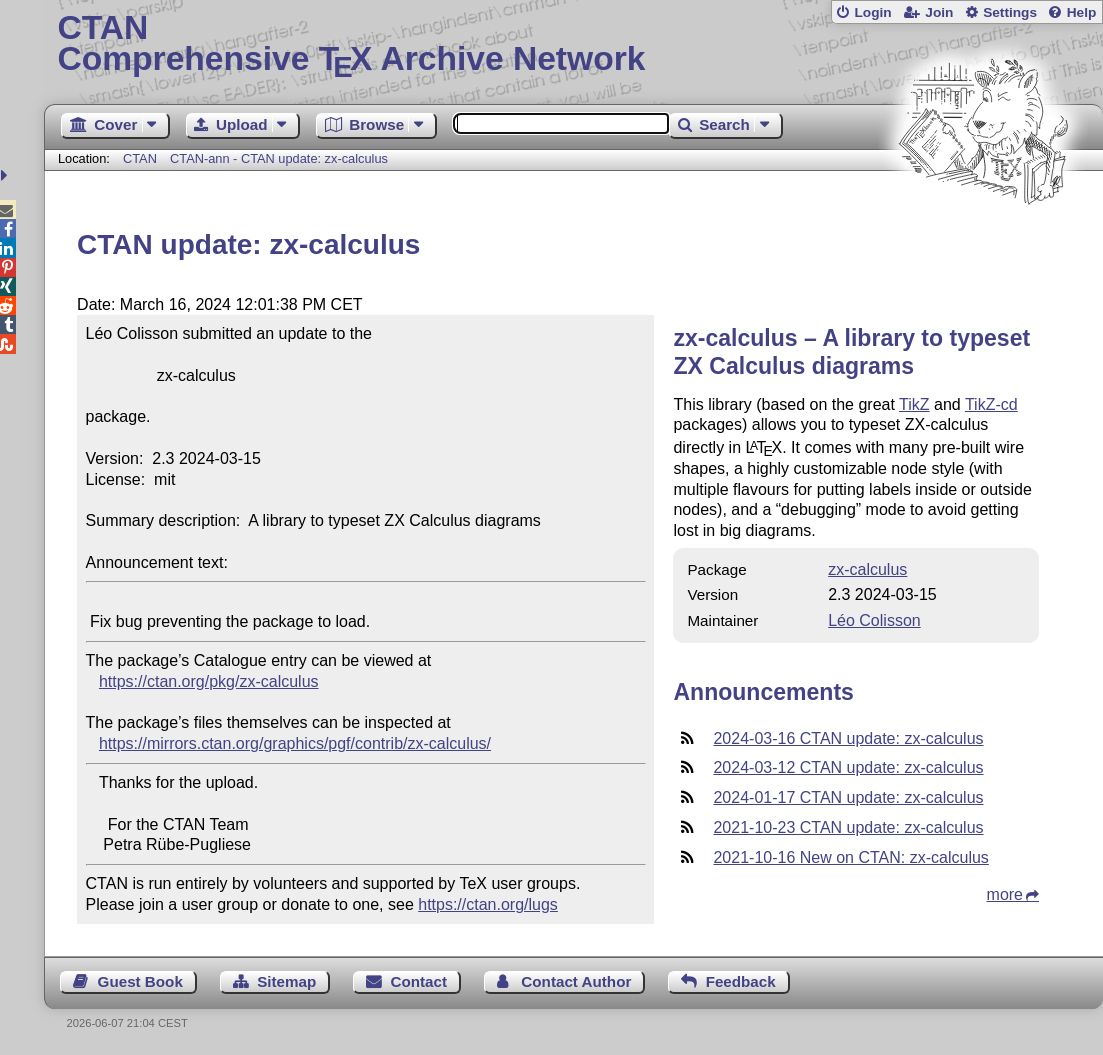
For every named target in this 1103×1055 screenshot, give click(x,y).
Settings (1010, 12)
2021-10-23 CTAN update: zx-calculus (848, 827)
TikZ (914, 404)
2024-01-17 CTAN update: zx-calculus (848, 797)
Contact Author (576, 981)
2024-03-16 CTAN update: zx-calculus (848, 738)
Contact (419, 981)
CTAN (140, 158)
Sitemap (286, 981)
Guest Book (140, 981)
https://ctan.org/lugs (488, 904)
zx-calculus (867, 569)
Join (939, 12)
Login (872, 12)
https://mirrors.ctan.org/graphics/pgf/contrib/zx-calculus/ (295, 743)
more (1005, 894)
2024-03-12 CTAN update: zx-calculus (848, 767)
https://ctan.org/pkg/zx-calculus (209, 681)
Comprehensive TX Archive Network (573, 45)
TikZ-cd (991, 404)
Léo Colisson (874, 620)
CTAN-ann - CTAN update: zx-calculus (279, 158)
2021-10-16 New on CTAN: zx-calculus (850, 857)
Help (1082, 12)
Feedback (741, 981)
